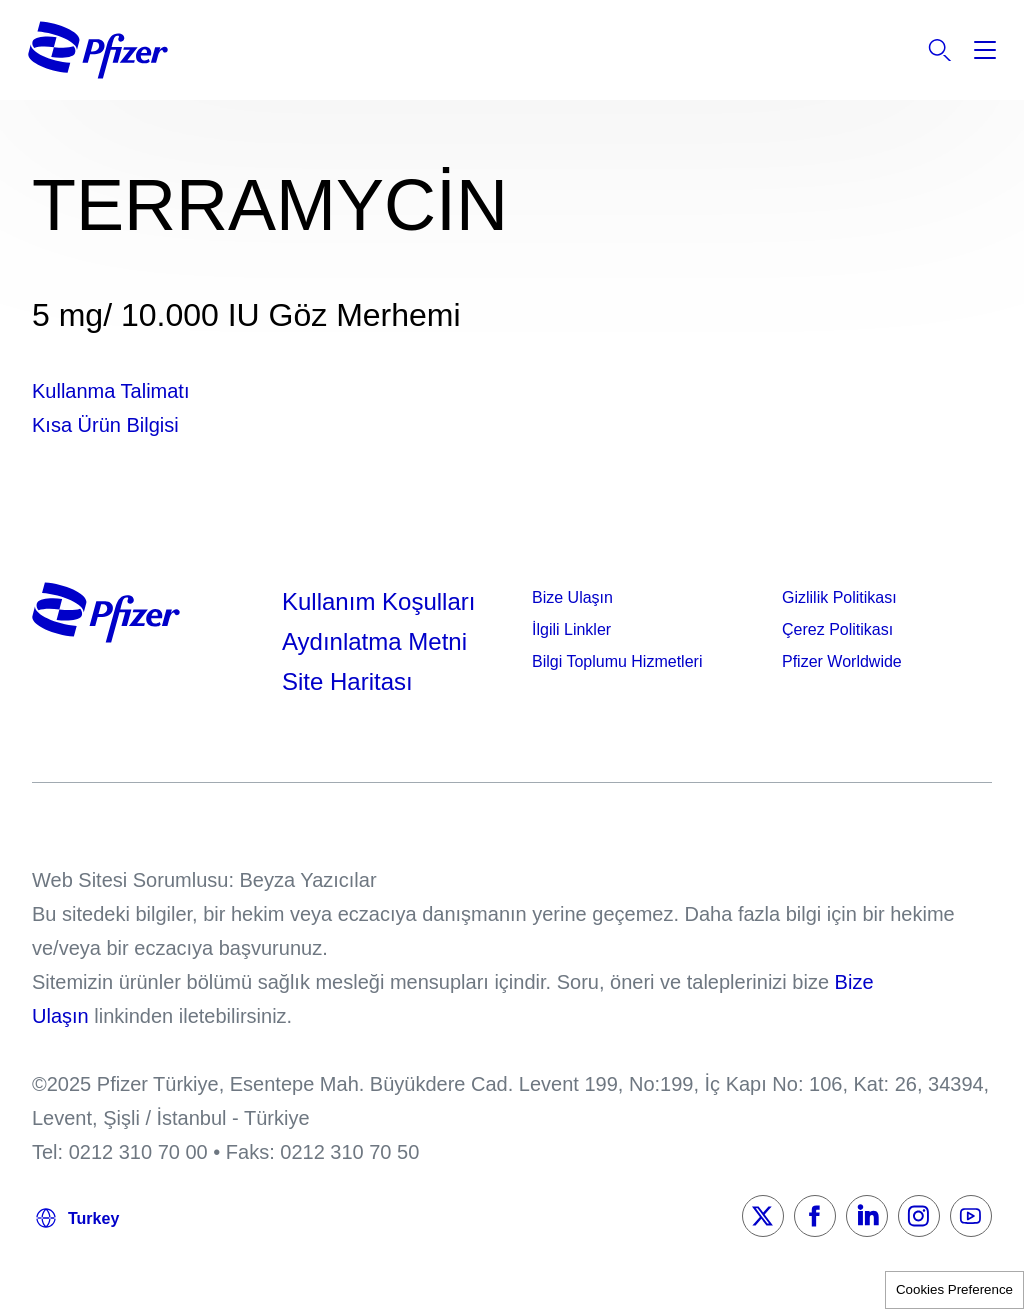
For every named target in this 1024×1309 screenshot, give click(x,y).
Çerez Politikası (837, 629)
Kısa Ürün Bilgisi (105, 425)
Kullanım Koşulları (378, 601)
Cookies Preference (954, 1289)
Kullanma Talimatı (110, 391)
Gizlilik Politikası (839, 597)
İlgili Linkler (571, 629)
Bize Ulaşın (572, 597)
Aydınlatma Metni (374, 641)
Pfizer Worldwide (842, 661)
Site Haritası (347, 681)
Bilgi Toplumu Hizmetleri (617, 661)
